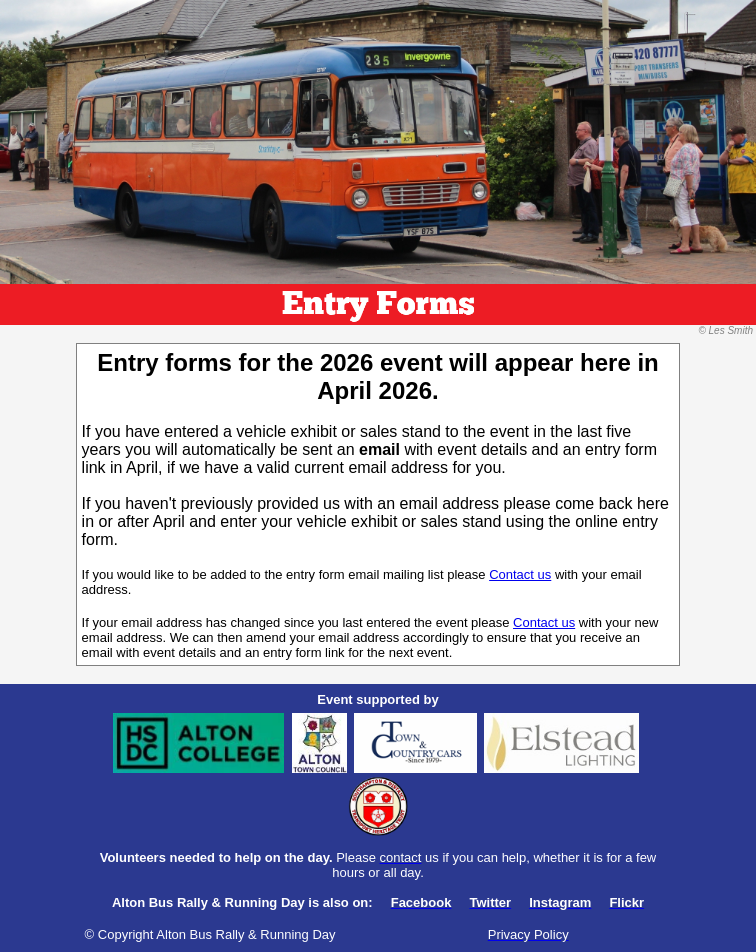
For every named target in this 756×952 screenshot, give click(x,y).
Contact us (520, 574)
